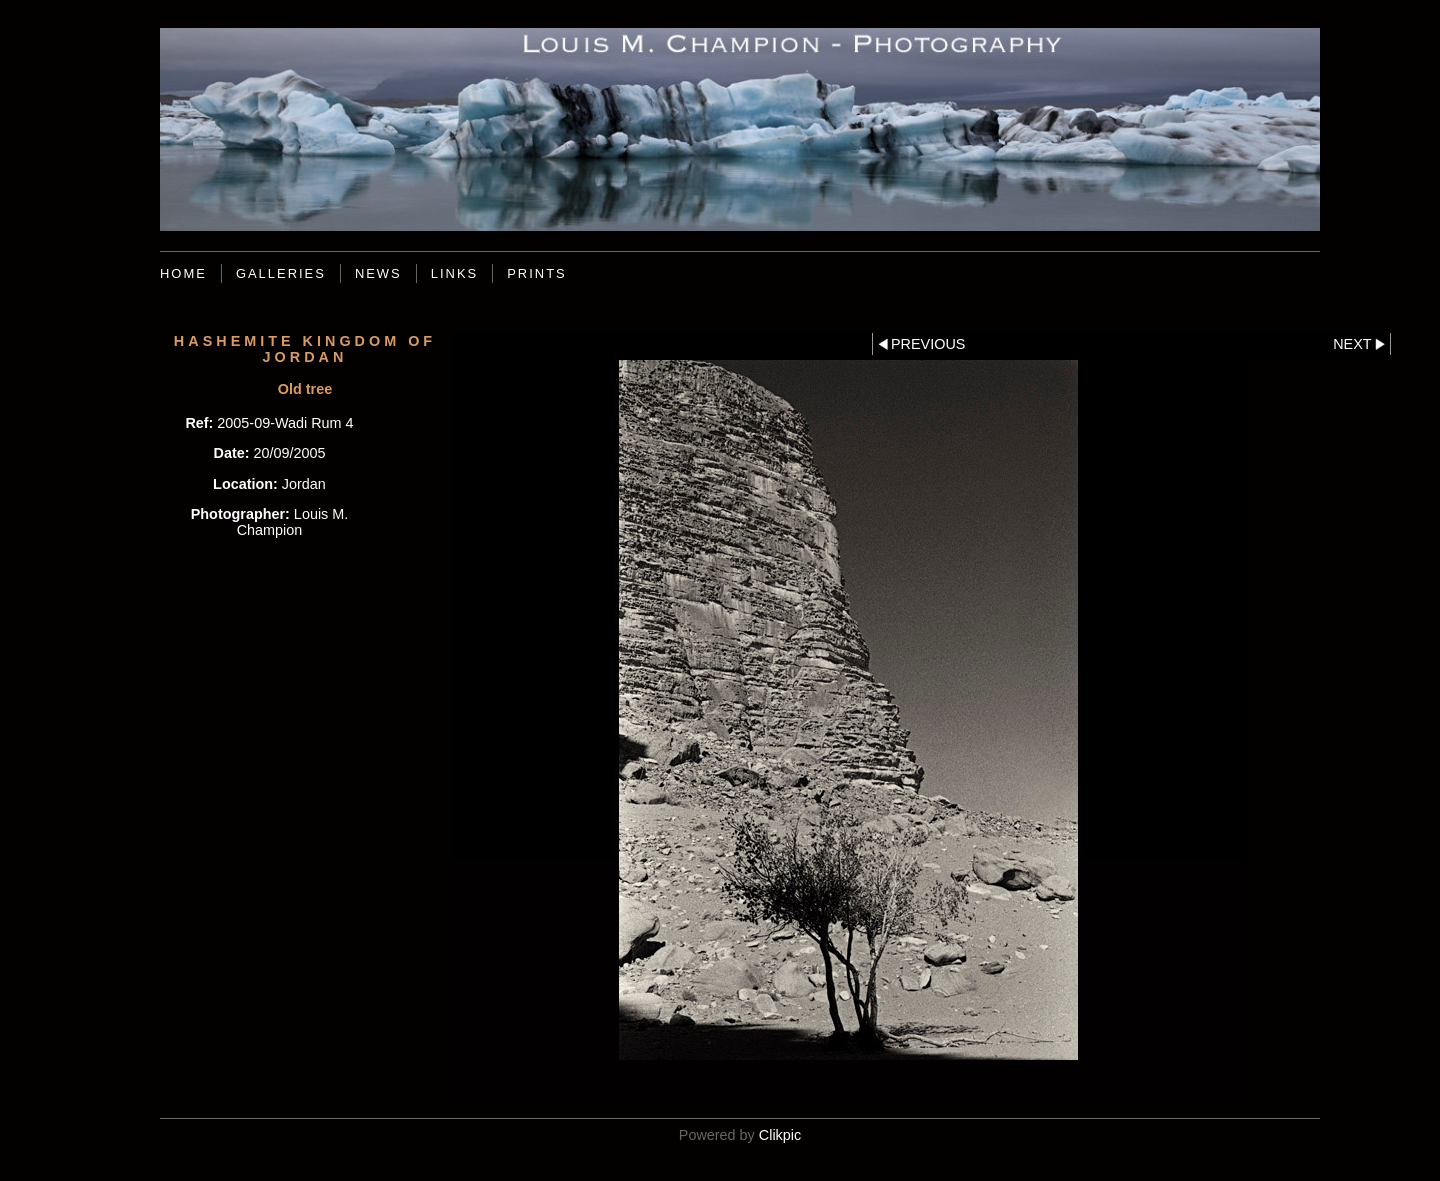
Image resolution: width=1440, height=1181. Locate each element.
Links (454, 273)
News (378, 273)
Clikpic (780, 1135)
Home (183, 273)
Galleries (281, 273)
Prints (537, 273)
